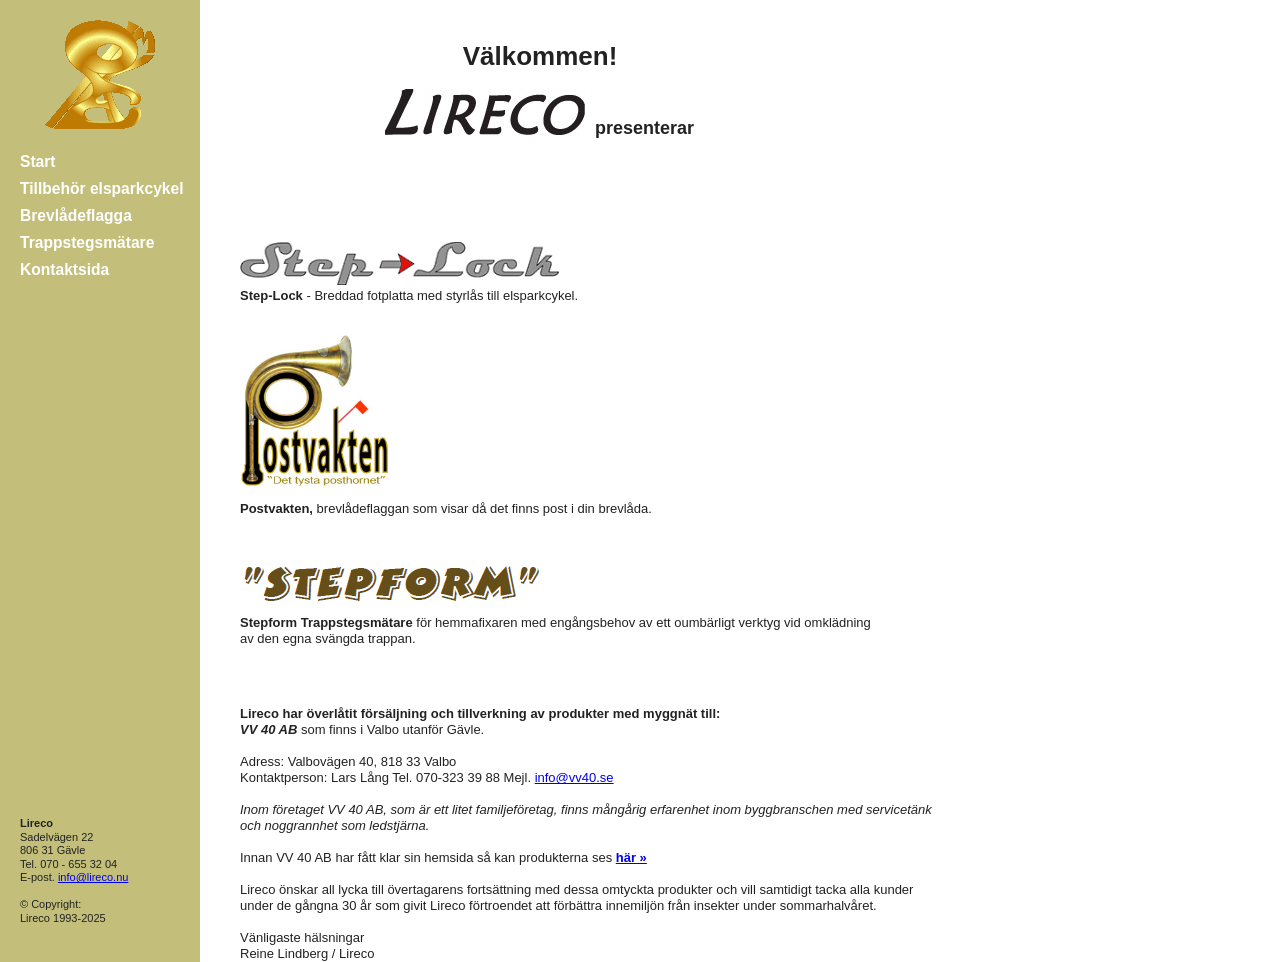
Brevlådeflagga (76, 215)
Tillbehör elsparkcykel (102, 188)
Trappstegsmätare (87, 242)
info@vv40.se (574, 777)
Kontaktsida (64, 269)
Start (38, 161)
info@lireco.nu (93, 877)
